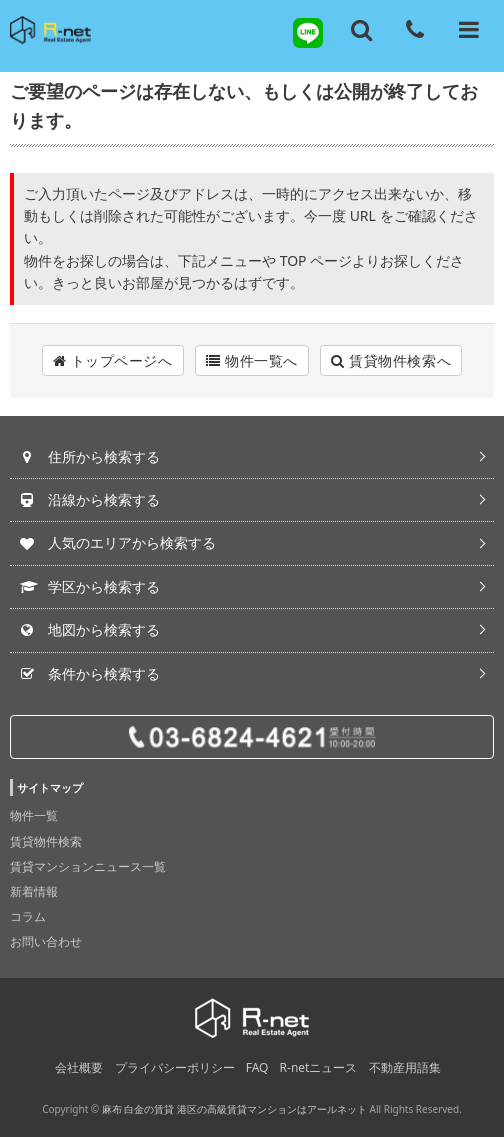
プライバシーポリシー (175, 1067)
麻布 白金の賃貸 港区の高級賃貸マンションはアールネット (234, 1109)
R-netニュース (319, 1067)
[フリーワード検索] (362, 30)
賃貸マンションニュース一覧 (88, 866)
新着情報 (34, 891)
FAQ (257, 1067)
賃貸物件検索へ (391, 360)
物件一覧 (34, 815)
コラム (28, 916)
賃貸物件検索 (46, 841)
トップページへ (113, 360)
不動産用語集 (405, 1067)
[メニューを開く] (469, 30)
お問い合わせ (46, 941)
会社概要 (79, 1067)
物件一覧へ (252, 360)
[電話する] (415, 30)
